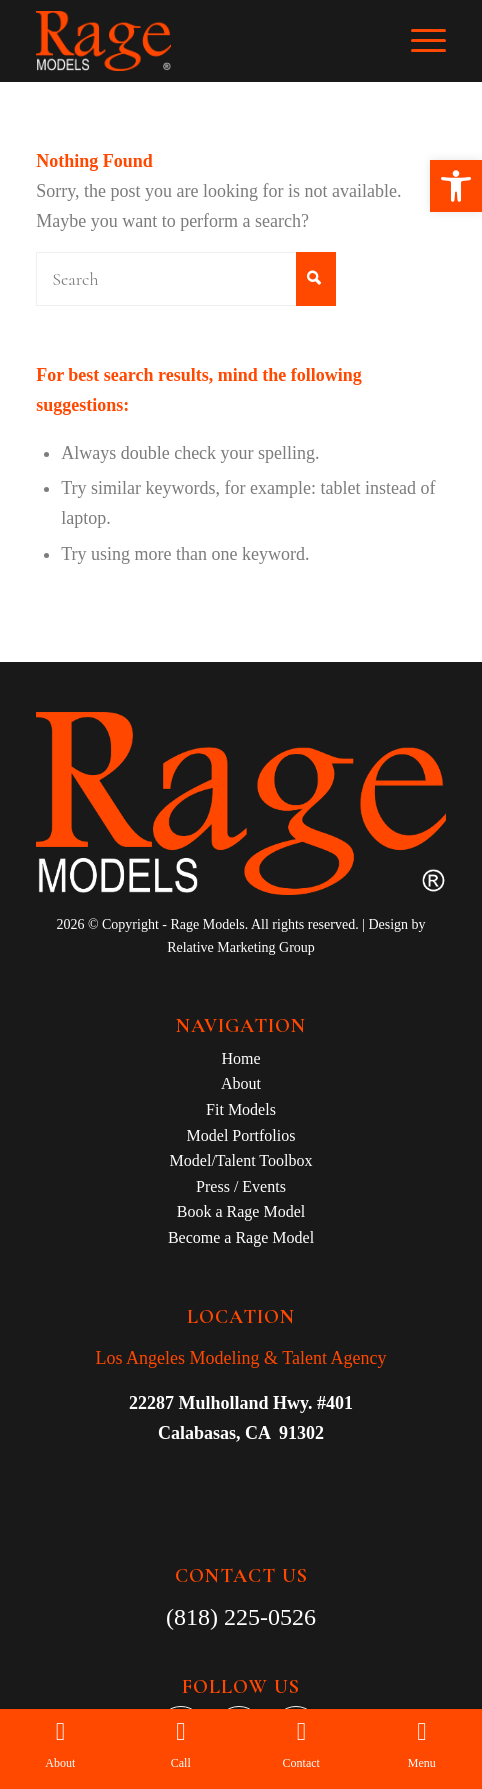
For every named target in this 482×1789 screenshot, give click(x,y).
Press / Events (241, 1186)
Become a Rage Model (241, 1237)
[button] (456, 186)
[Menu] (418, 41)
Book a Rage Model (241, 1211)
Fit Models (241, 1109)
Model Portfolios (241, 1135)
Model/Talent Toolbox (241, 1160)
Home (240, 1058)
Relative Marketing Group (241, 947)
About (241, 1083)
